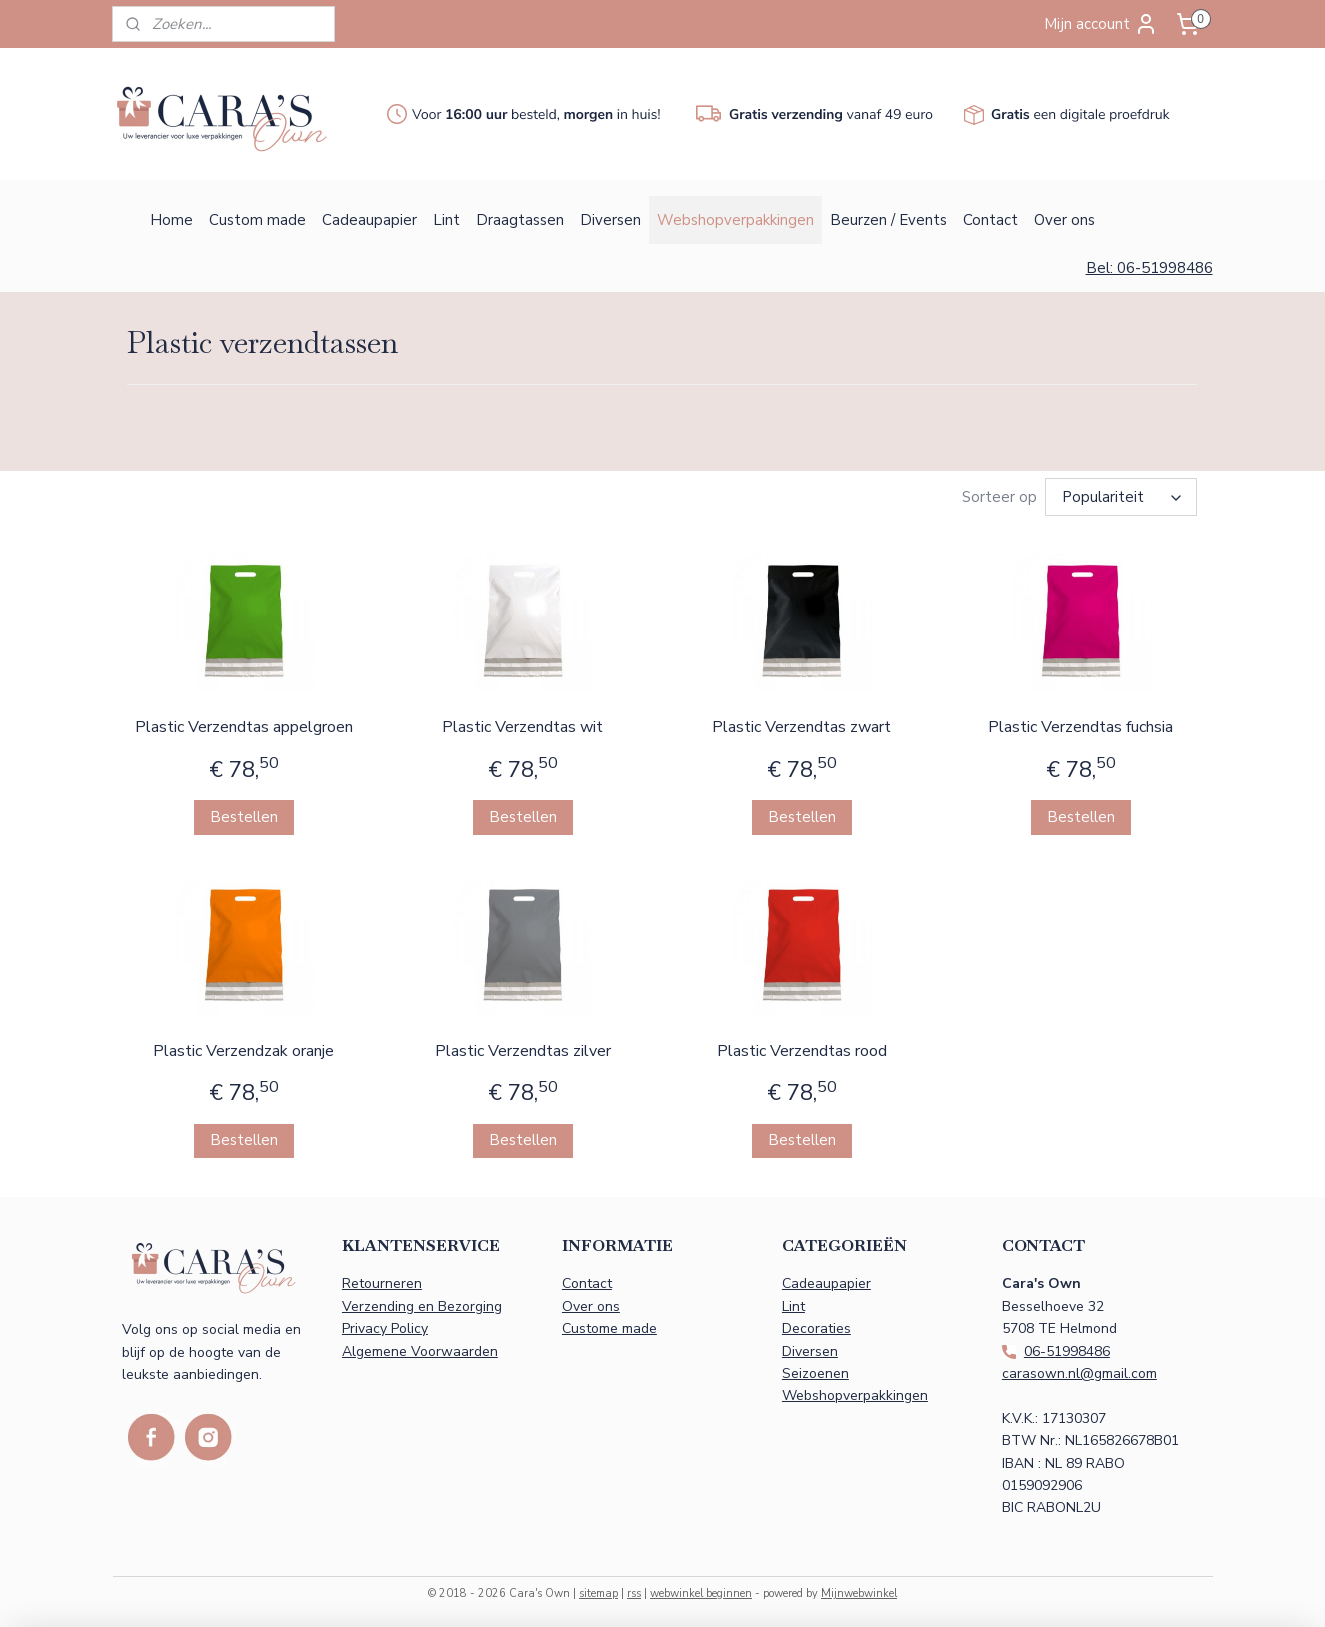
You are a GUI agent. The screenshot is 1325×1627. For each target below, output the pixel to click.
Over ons (1064, 220)
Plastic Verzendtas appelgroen (244, 724)
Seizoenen (815, 1370)
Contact (990, 220)
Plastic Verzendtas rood (802, 1048)
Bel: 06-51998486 (1149, 268)
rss (634, 1590)
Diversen (610, 220)
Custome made (609, 1325)
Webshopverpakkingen (735, 220)
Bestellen (244, 814)
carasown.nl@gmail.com (1079, 1370)
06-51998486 (1067, 1348)
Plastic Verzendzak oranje (243, 1048)
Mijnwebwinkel (859, 1590)
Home (171, 220)
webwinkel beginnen (701, 1590)
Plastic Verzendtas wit (522, 724)
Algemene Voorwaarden (420, 1348)
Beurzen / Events (888, 220)
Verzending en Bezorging (422, 1303)
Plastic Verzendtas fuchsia (1081, 724)
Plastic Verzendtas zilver (523, 1048)
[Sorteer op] (1122, 495)
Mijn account (1101, 24)
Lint (446, 220)
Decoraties (816, 1325)
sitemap (598, 1590)
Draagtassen (520, 220)
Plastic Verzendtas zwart (801, 724)
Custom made (257, 220)
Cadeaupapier (369, 220)
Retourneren (382, 1280)
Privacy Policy (385, 1325)
